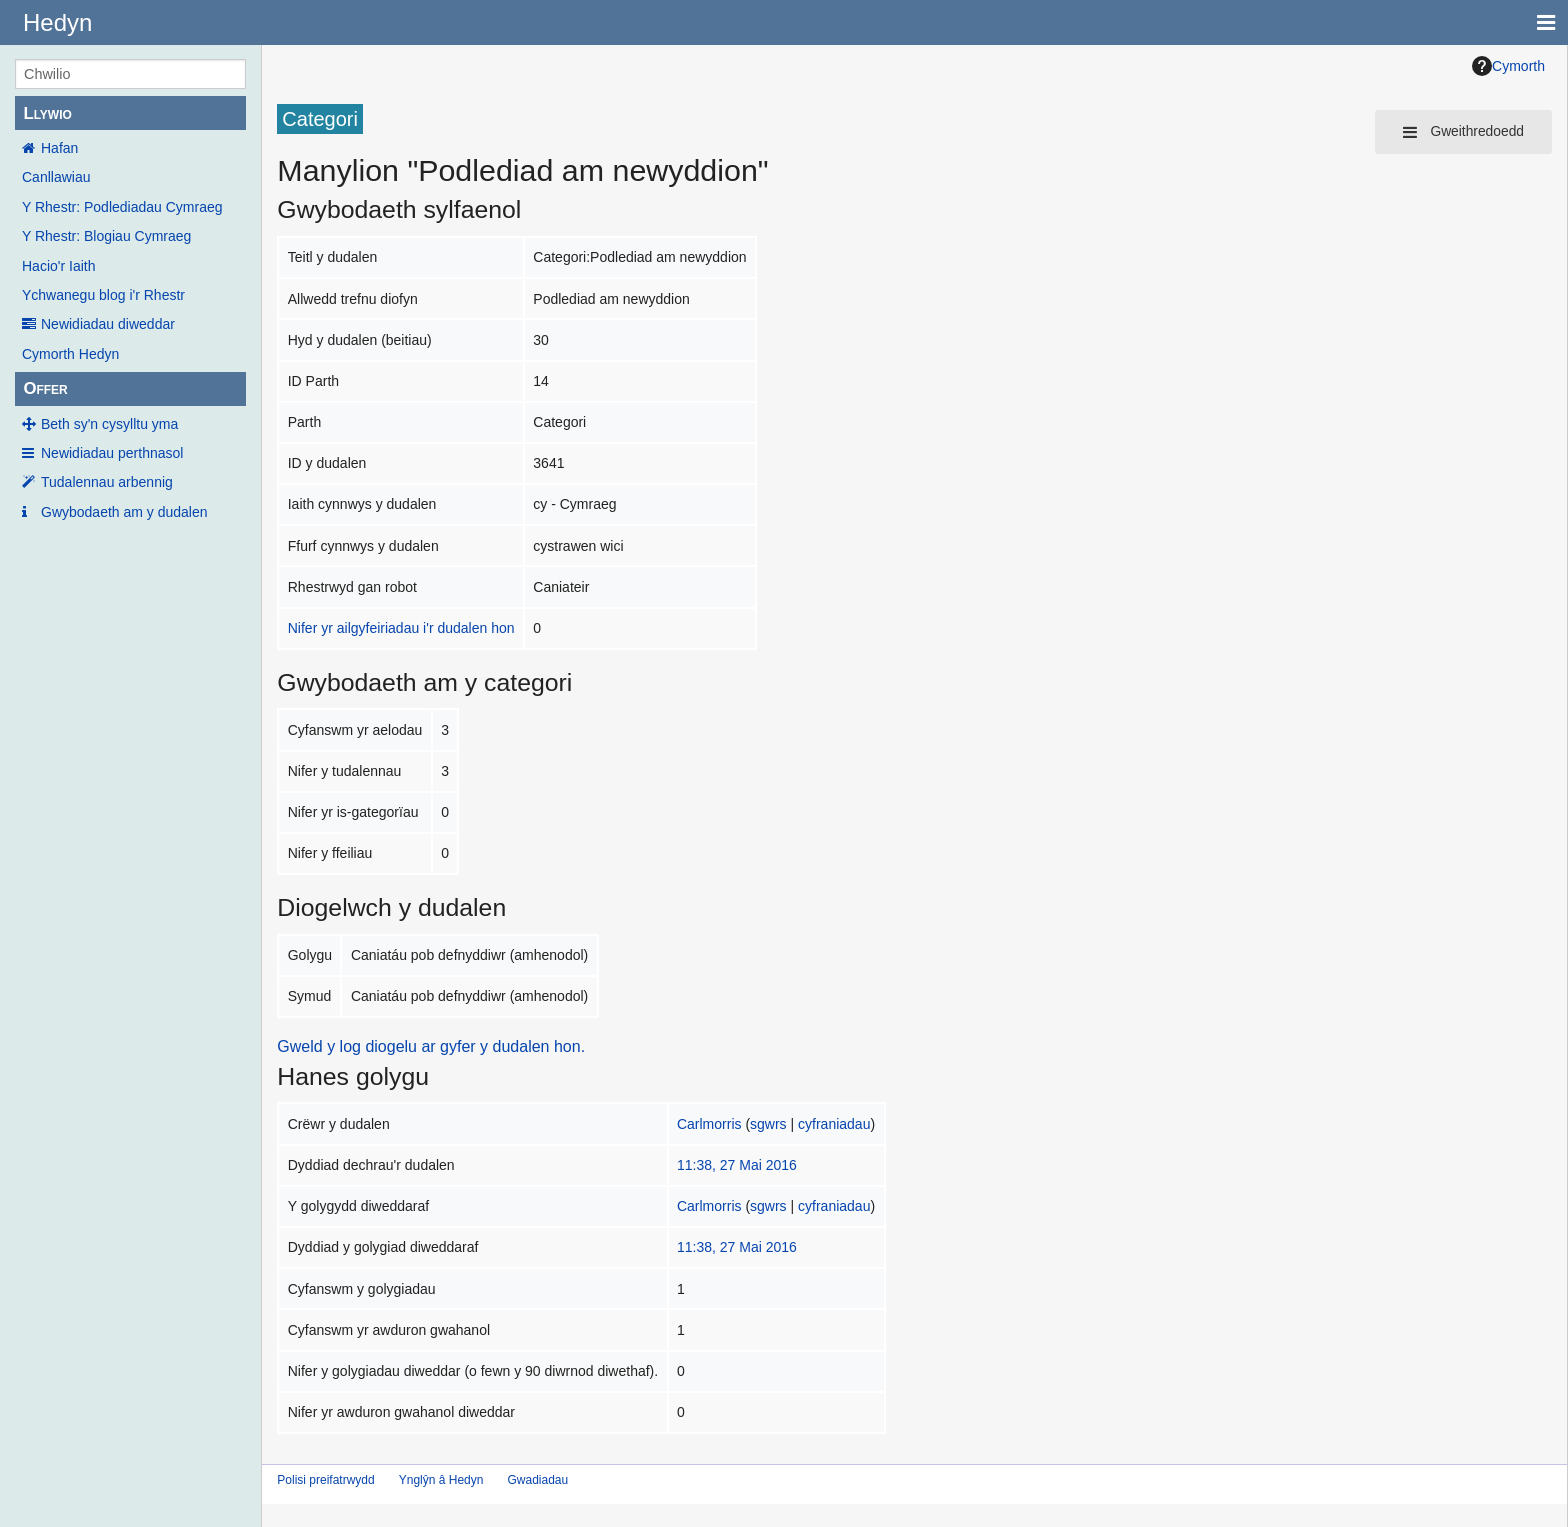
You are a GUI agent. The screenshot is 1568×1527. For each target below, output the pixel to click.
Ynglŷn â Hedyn (441, 1480)
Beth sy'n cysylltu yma (109, 424)
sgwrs (768, 1124)
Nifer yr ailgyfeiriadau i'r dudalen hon (401, 628)
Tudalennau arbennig (107, 482)
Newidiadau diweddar (108, 324)
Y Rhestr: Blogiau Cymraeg (106, 236)
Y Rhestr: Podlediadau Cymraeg (122, 207)
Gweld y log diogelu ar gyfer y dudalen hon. (431, 1046)
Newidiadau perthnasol (112, 453)
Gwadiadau (537, 1480)
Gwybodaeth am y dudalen (124, 512)
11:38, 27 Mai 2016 (737, 1165)
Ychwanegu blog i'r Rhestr (103, 295)
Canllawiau (56, 177)
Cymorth (1508, 66)
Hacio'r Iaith (58, 266)
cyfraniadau (834, 1124)
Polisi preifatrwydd (325, 1480)
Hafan (59, 148)
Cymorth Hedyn (70, 354)
